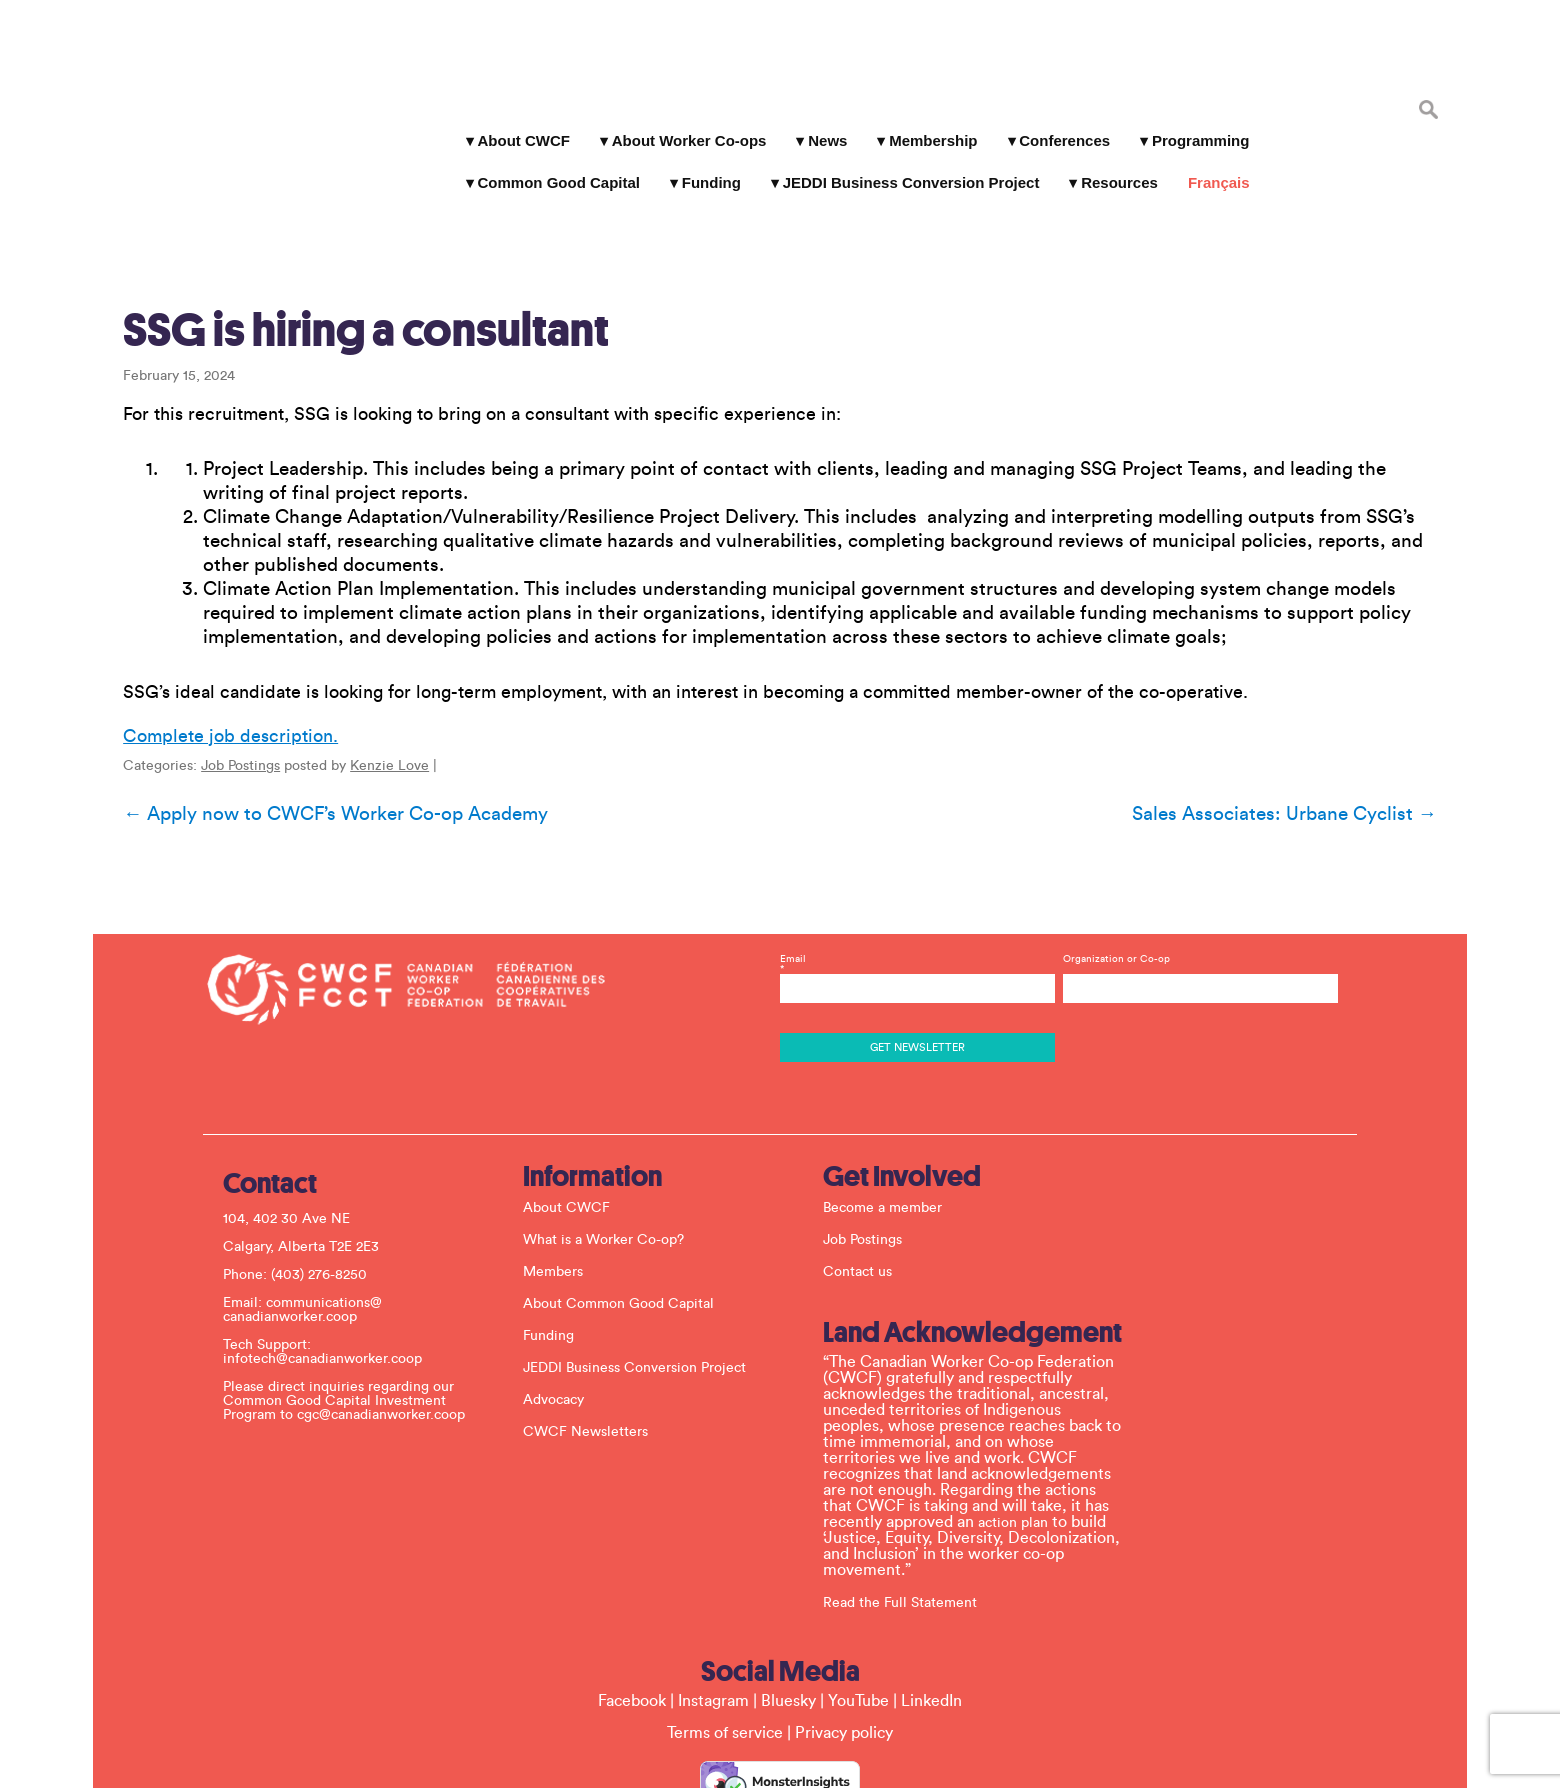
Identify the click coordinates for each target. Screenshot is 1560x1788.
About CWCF (515, 117)
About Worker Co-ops (680, 117)
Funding (703, 159)
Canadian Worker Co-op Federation (230, 92)
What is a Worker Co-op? (613, 1144)
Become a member (892, 1112)
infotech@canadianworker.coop (332, 1263)
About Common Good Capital (628, 1208)
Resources (1111, 159)
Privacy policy (844, 1637)
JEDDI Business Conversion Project (902, 159)
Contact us (867, 1176)
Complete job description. (212, 659)
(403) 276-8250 (329, 1179)
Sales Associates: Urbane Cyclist (1302, 737)
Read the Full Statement (910, 1507)
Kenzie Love (371, 689)
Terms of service (725, 1637)
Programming (1193, 117)
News (819, 117)
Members (563, 1176)
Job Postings (222, 689)
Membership (925, 117)
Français (1211, 159)
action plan (1023, 1427)
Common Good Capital (550, 159)
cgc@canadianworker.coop (391, 1319)
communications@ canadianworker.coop (312, 1214)
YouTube (858, 1605)
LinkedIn (931, 1605)
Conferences (1056, 117)
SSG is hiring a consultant (348, 253)
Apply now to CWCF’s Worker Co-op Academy (317, 737)
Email (916, 873)
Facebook (632, 1605)
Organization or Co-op (1111, 863)
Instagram (713, 1605)
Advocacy (563, 1304)
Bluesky (788, 1605)
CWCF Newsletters (595, 1336)
